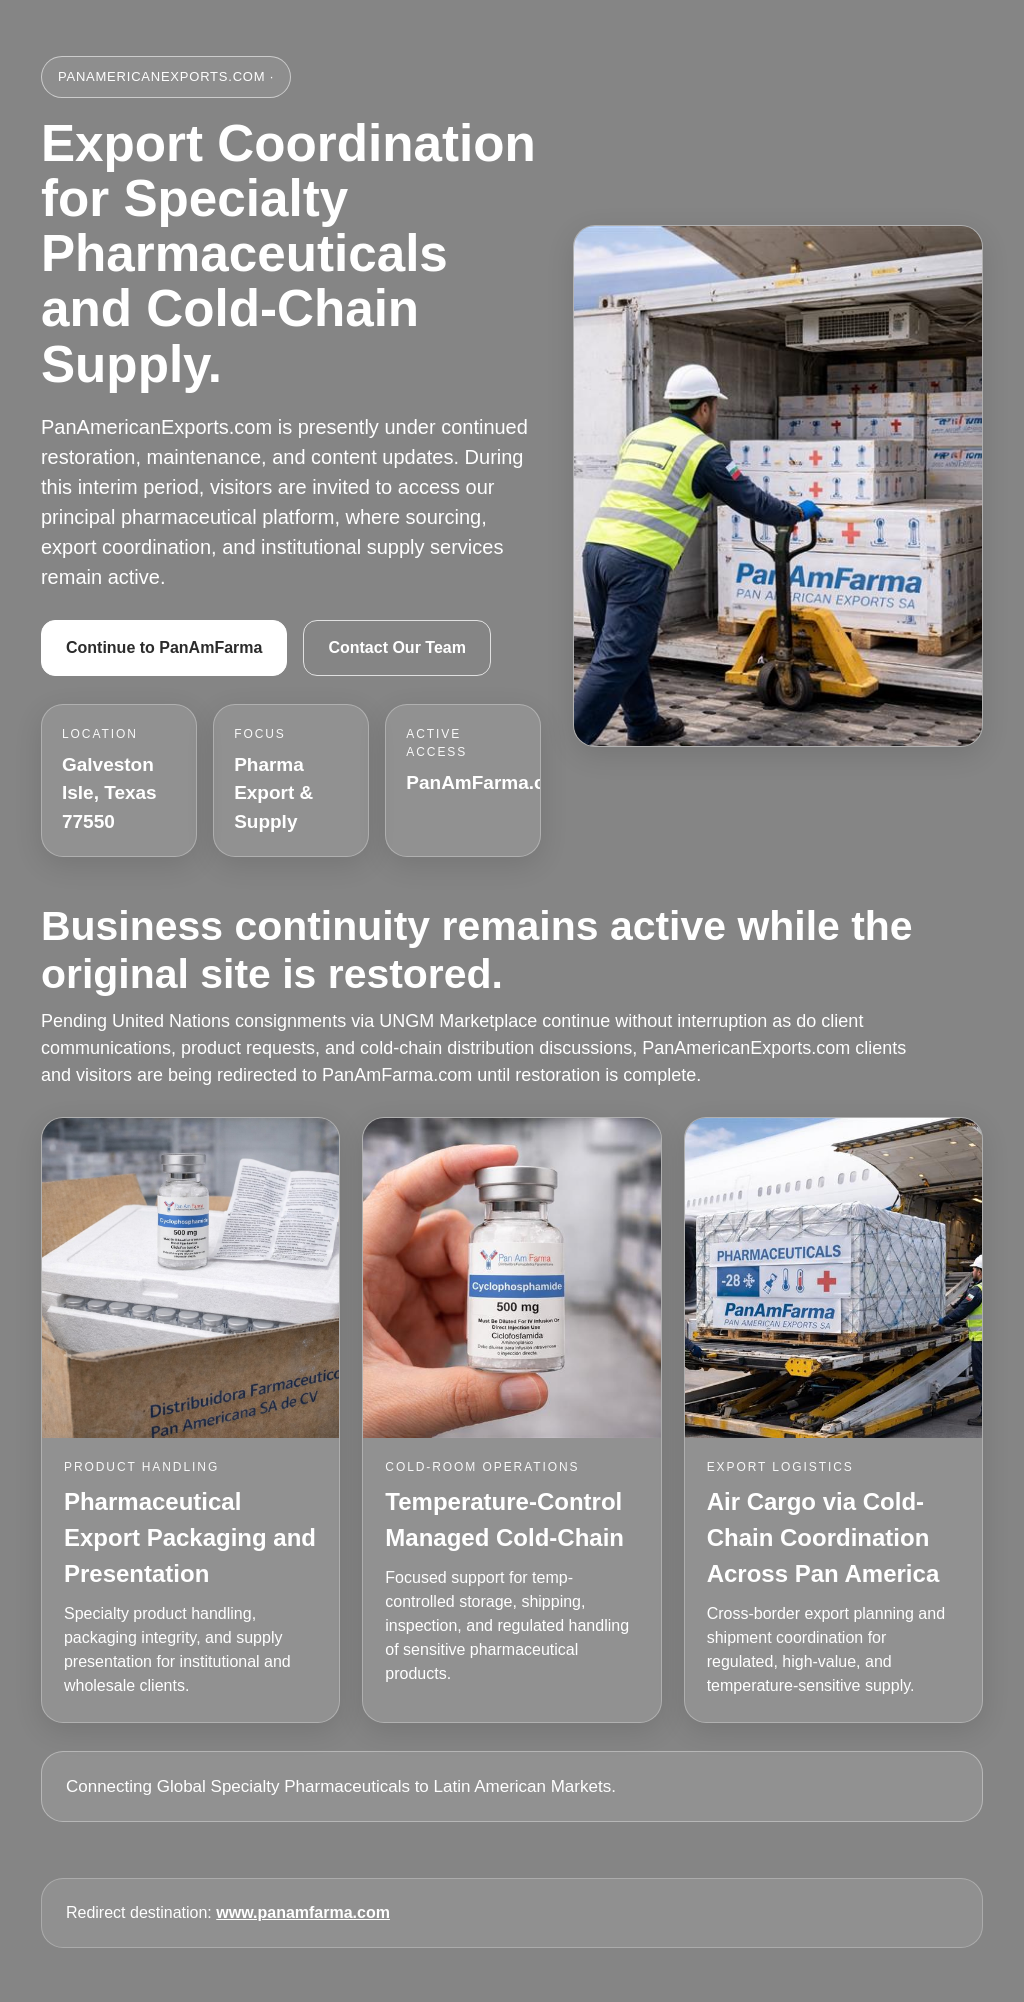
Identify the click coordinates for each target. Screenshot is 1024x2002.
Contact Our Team (397, 647)
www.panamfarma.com (303, 1912)
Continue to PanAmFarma (164, 647)
